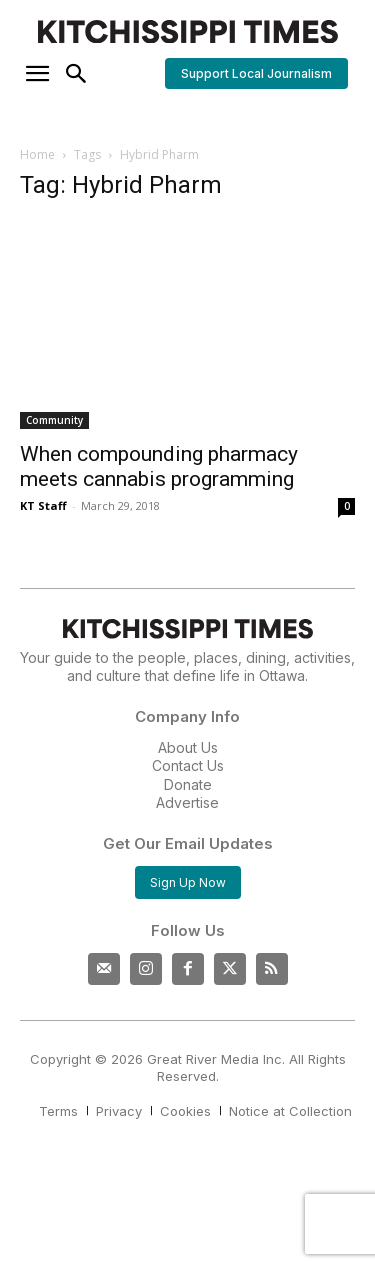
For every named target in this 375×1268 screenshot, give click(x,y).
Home (37, 154)
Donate (188, 784)
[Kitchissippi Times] (187, 31)
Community (54, 420)
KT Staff (43, 505)
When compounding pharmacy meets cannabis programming (159, 466)
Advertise (187, 802)
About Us (188, 747)
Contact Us (188, 765)
